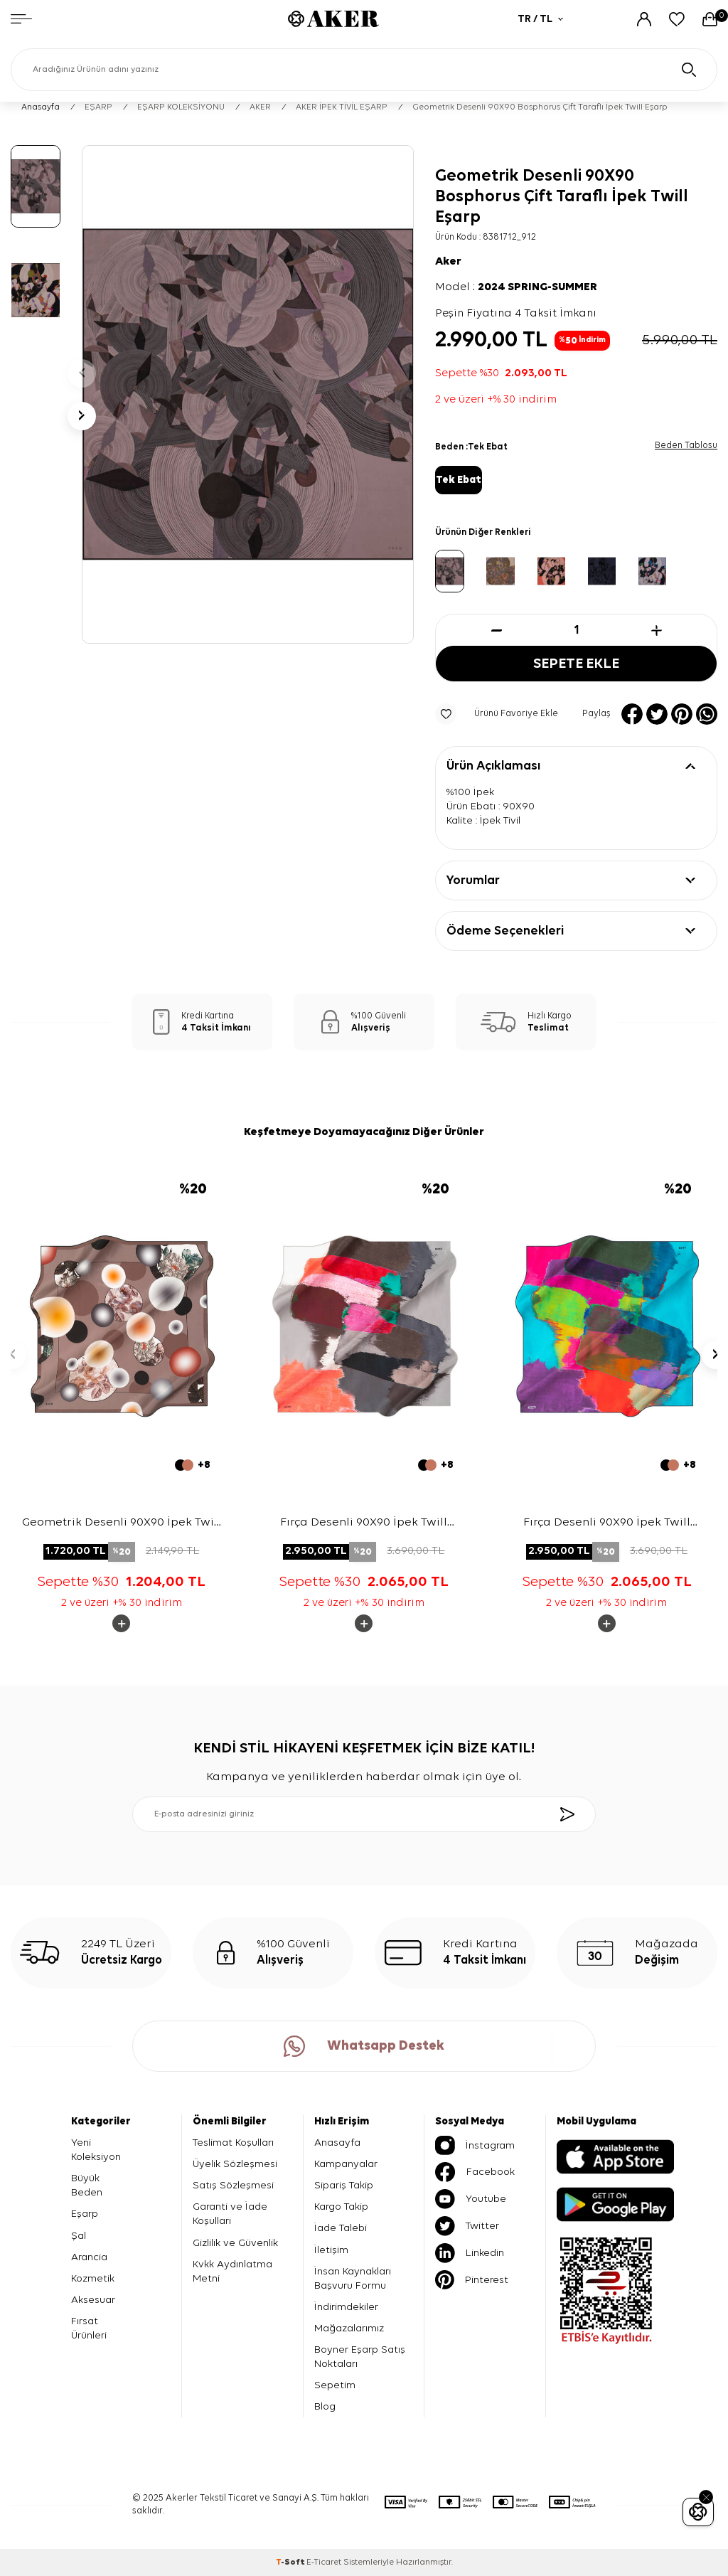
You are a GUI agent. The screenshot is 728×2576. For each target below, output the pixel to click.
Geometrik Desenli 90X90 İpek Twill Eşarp (121, 1523)
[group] (248, 394)
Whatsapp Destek (364, 2046)
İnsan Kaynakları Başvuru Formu (352, 2278)
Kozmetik (92, 2278)
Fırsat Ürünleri (89, 2328)
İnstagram (475, 2145)
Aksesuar (93, 2299)
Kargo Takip (341, 2206)
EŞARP (98, 107)
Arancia (89, 2257)
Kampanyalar (346, 2164)
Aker (448, 261)
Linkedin (469, 2253)
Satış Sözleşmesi (233, 2185)
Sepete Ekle (576, 663)
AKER (260, 107)
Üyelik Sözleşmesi (235, 2164)
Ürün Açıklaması (493, 766)
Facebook (475, 2172)
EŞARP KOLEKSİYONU (181, 107)
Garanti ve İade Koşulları (230, 2213)
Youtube (470, 2199)
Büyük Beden (86, 2185)
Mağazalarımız (349, 2328)
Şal (78, 2235)
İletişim (331, 2250)
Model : (516, 287)
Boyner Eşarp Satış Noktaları (359, 2356)
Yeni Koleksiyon (96, 2149)
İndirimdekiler (346, 2306)
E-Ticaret (323, 2562)
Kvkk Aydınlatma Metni (232, 2271)
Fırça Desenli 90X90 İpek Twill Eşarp (363, 1523)
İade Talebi (340, 2228)
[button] (82, 373)
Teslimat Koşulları (233, 2142)
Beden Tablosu (686, 445)
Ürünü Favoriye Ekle (496, 714)
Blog (325, 2406)
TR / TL (540, 19)
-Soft (291, 2562)
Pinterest (471, 2279)
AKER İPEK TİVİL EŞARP (341, 107)
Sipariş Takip (343, 2185)
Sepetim (334, 2385)
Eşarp (84, 2214)
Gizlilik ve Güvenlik (235, 2242)
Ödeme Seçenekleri (505, 931)
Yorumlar (473, 880)
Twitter (467, 2226)
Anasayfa (40, 107)
